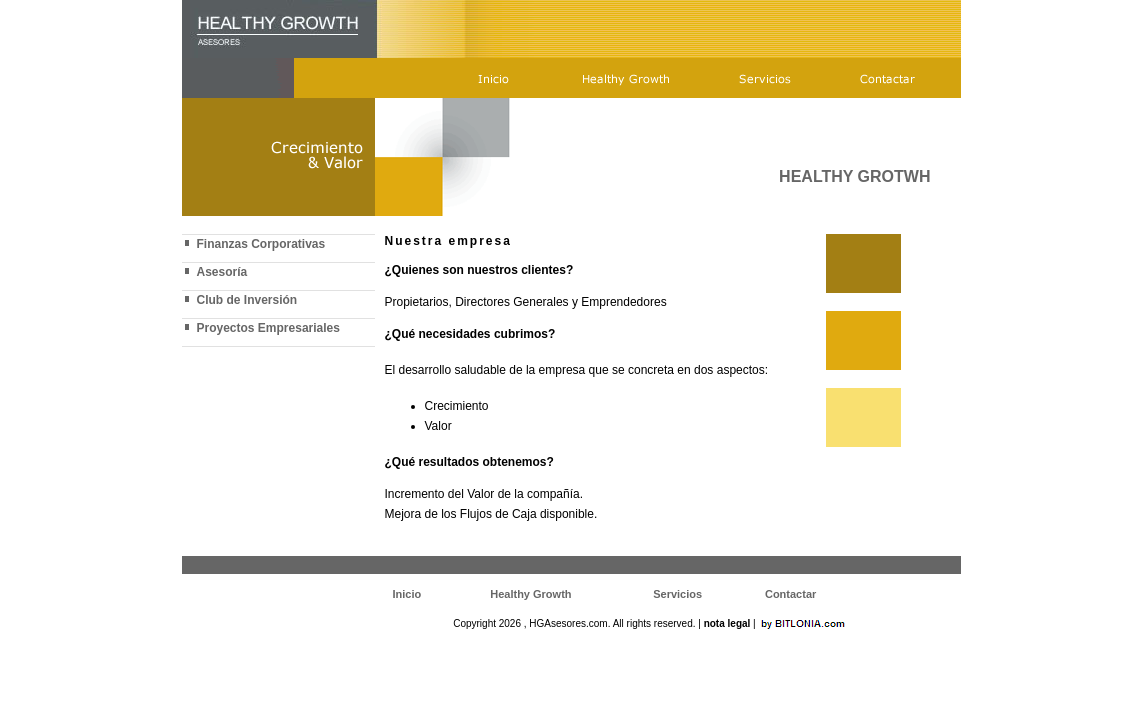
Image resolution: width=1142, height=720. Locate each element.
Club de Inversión (247, 300)
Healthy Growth (530, 594)
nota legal (727, 623)
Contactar (790, 594)
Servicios (677, 594)
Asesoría (222, 272)
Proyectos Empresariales (268, 328)
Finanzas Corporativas (261, 244)
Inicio (407, 594)
